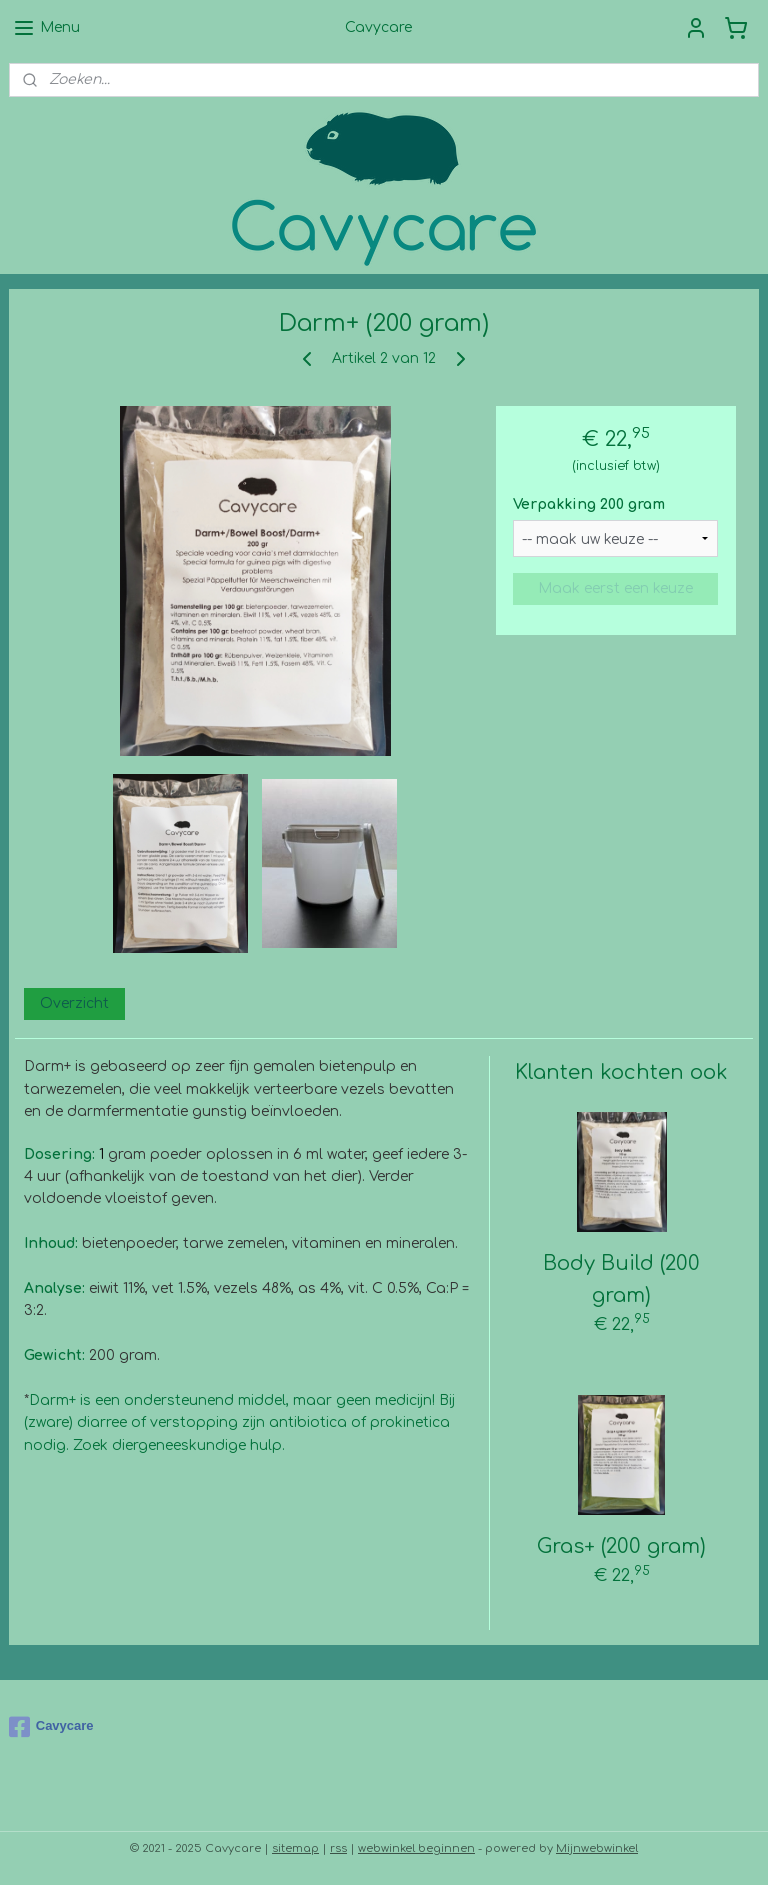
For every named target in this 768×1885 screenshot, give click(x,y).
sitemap (295, 1848)
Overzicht (74, 1003)
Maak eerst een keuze (615, 588)
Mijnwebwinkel (597, 1848)
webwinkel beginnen (416, 1848)
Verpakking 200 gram (589, 504)
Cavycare (51, 1727)
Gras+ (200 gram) (621, 1546)
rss (338, 1848)
